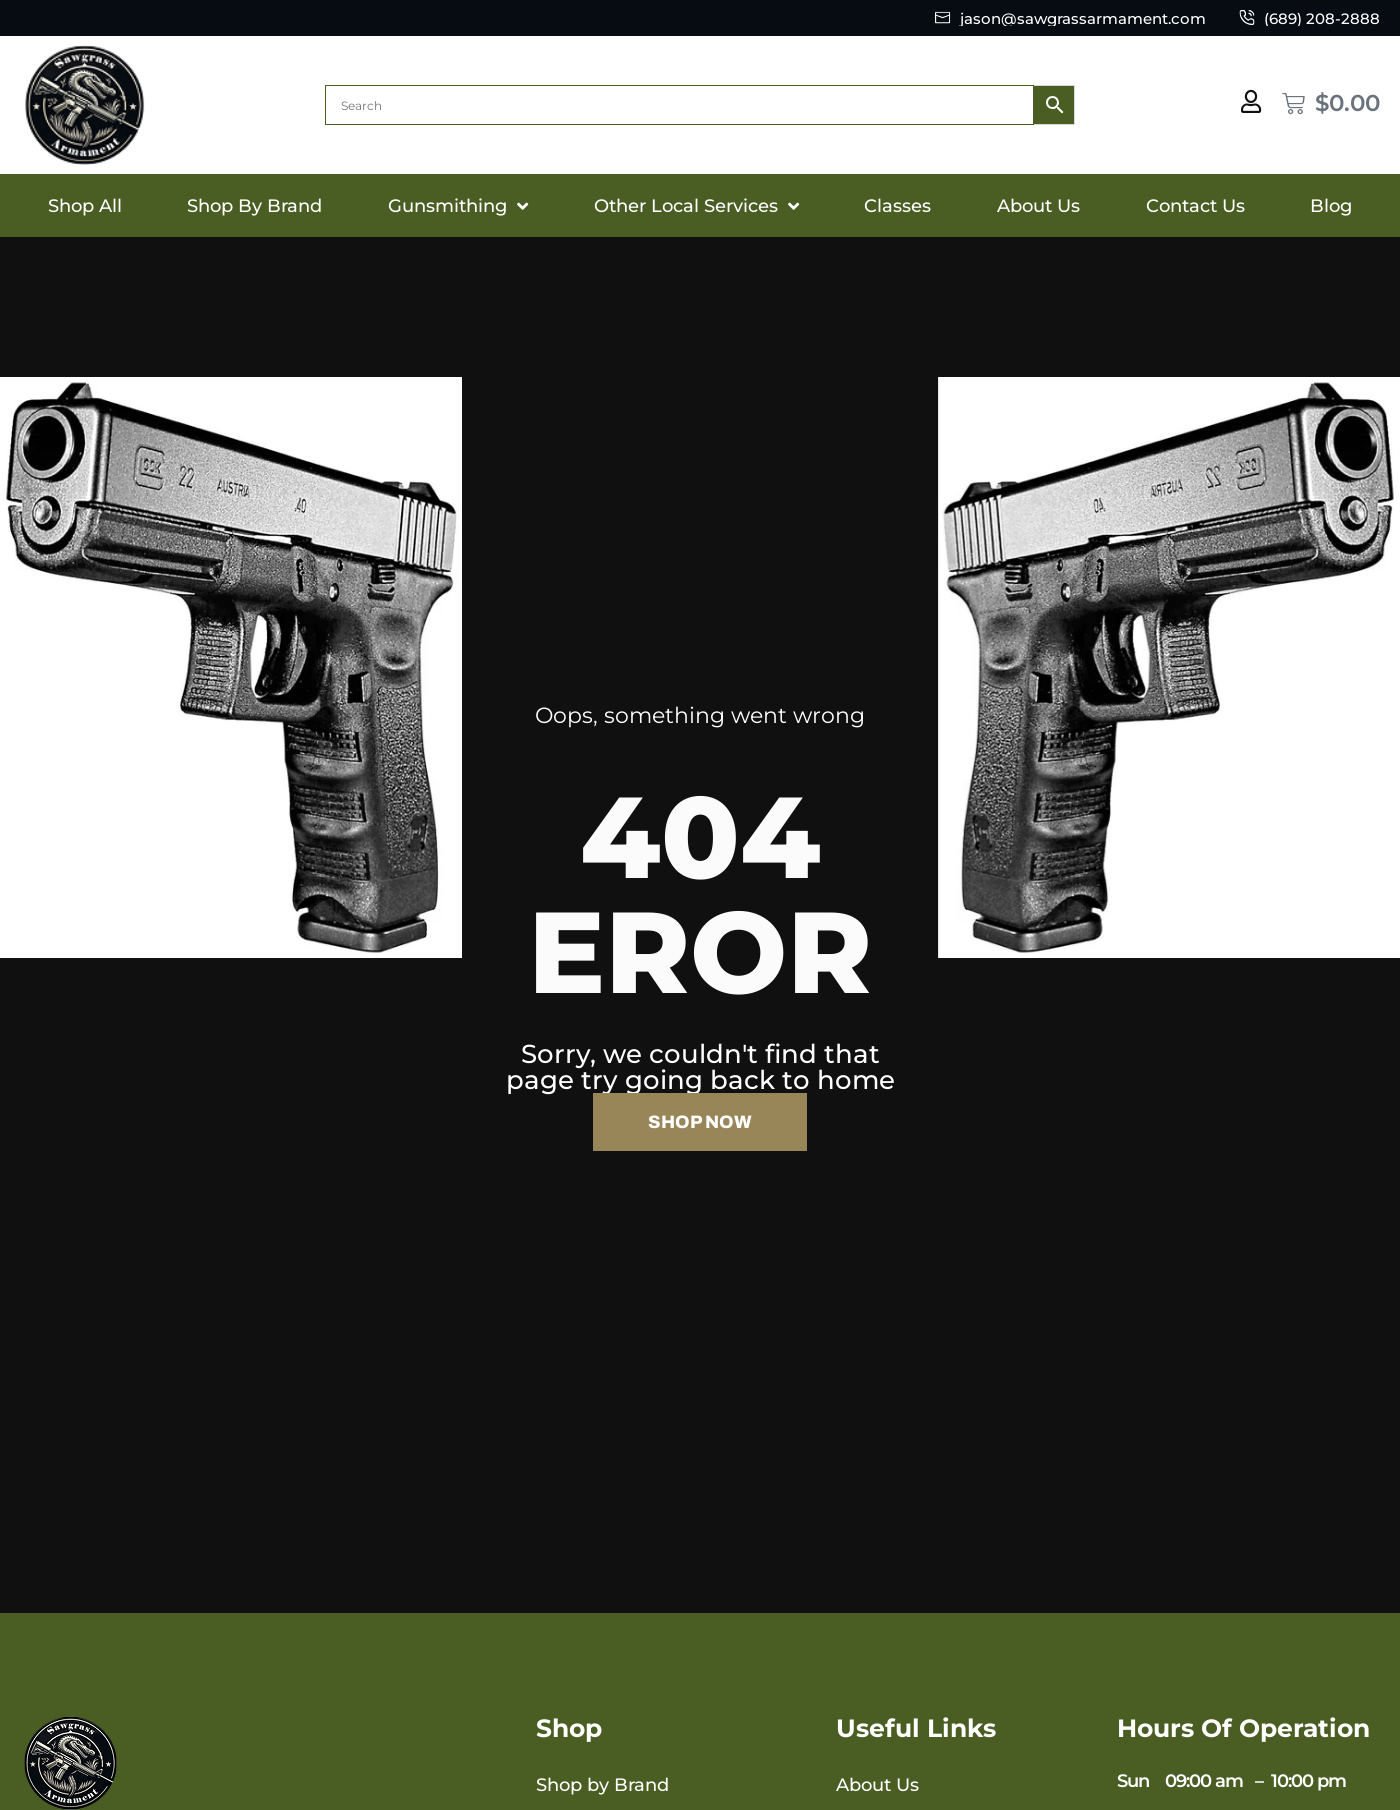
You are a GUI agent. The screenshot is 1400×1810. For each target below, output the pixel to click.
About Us (1038, 206)
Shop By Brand (254, 206)
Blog (1331, 206)
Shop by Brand (602, 1785)
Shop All (85, 206)
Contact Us (1195, 206)
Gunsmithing (458, 206)
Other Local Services (696, 206)
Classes (897, 206)
